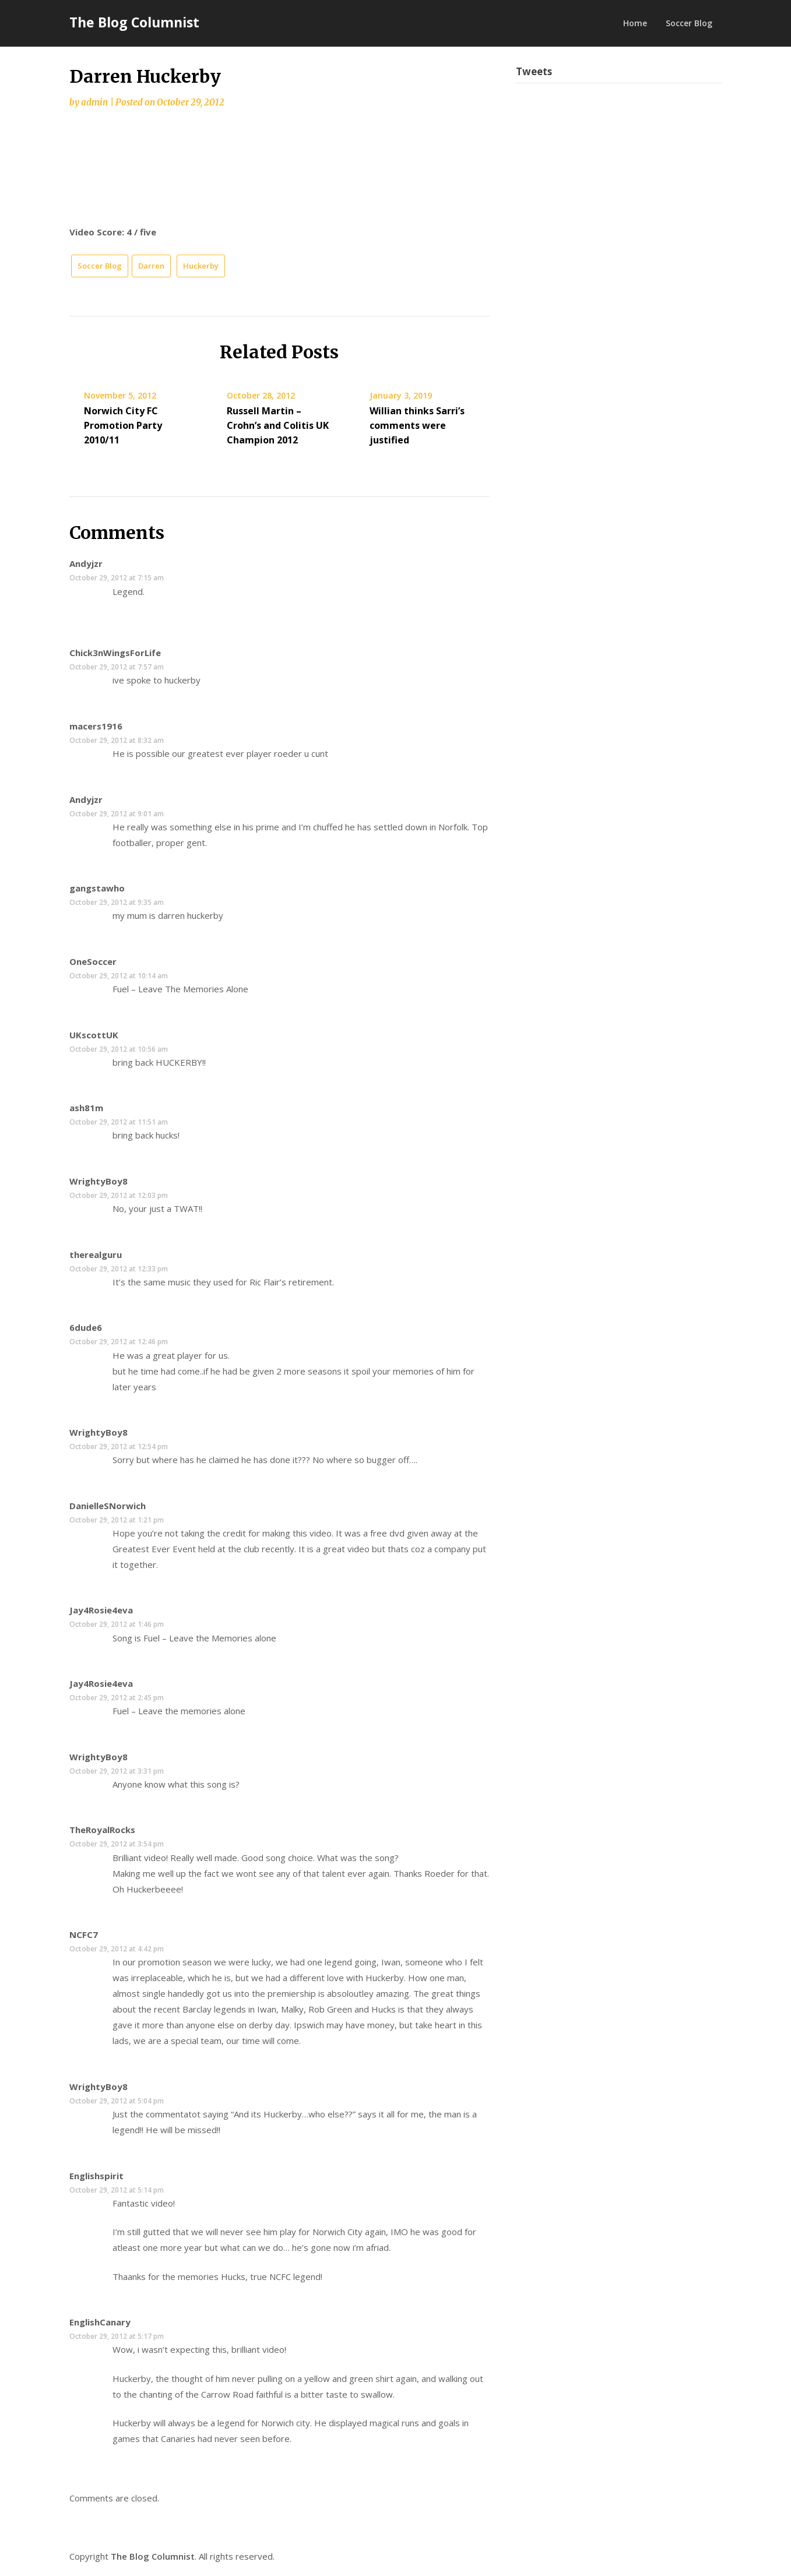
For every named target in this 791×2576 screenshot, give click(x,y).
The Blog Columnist (134, 22)
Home (635, 23)
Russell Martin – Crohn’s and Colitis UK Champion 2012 (278, 425)
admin (94, 102)
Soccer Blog (689, 23)
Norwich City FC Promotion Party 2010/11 (123, 425)
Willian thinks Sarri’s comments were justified (417, 425)
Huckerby (201, 265)
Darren (151, 265)
